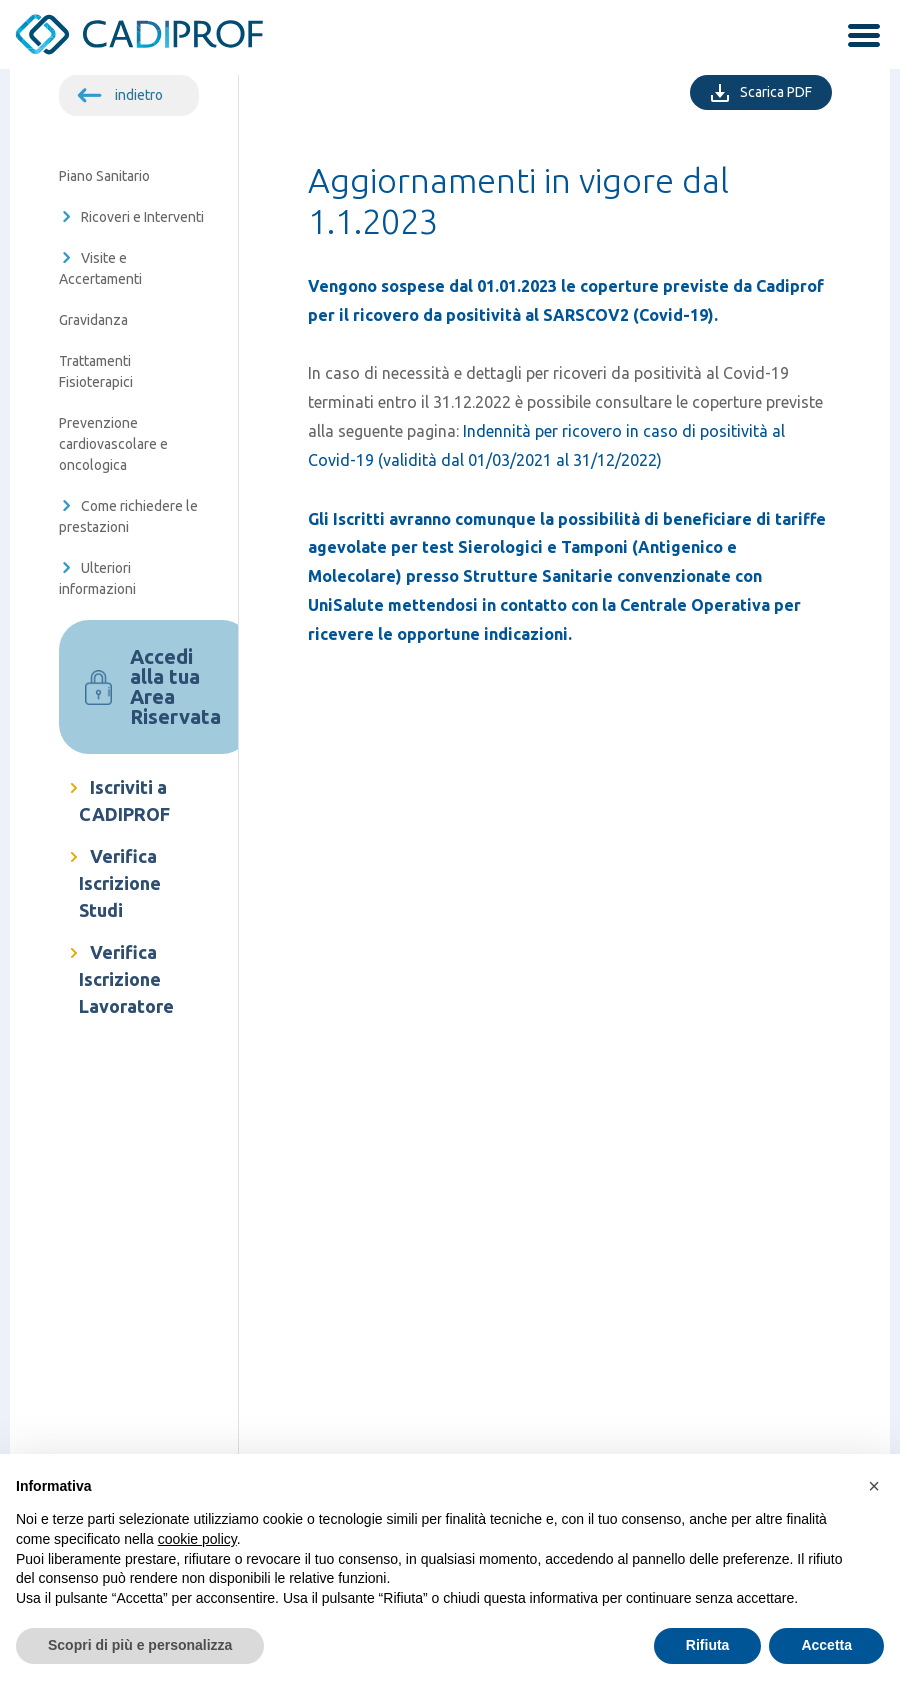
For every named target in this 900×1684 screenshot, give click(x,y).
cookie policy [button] (197, 1539)
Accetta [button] (826, 1645)
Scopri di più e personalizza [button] (140, 1645)
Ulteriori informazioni (97, 578)
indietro (139, 95)
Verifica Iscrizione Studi (120, 883)
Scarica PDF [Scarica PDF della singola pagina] (786, 89)
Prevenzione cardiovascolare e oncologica (113, 444)
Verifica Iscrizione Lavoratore (126, 979)
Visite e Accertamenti (100, 268)
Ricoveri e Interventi (142, 217)
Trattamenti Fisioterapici (96, 371)
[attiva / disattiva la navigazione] (857, 38)
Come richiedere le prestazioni (128, 516)
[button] (874, 1486)
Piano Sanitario (104, 176)
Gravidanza (93, 320)
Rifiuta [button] (708, 1645)
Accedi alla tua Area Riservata (175, 686)
